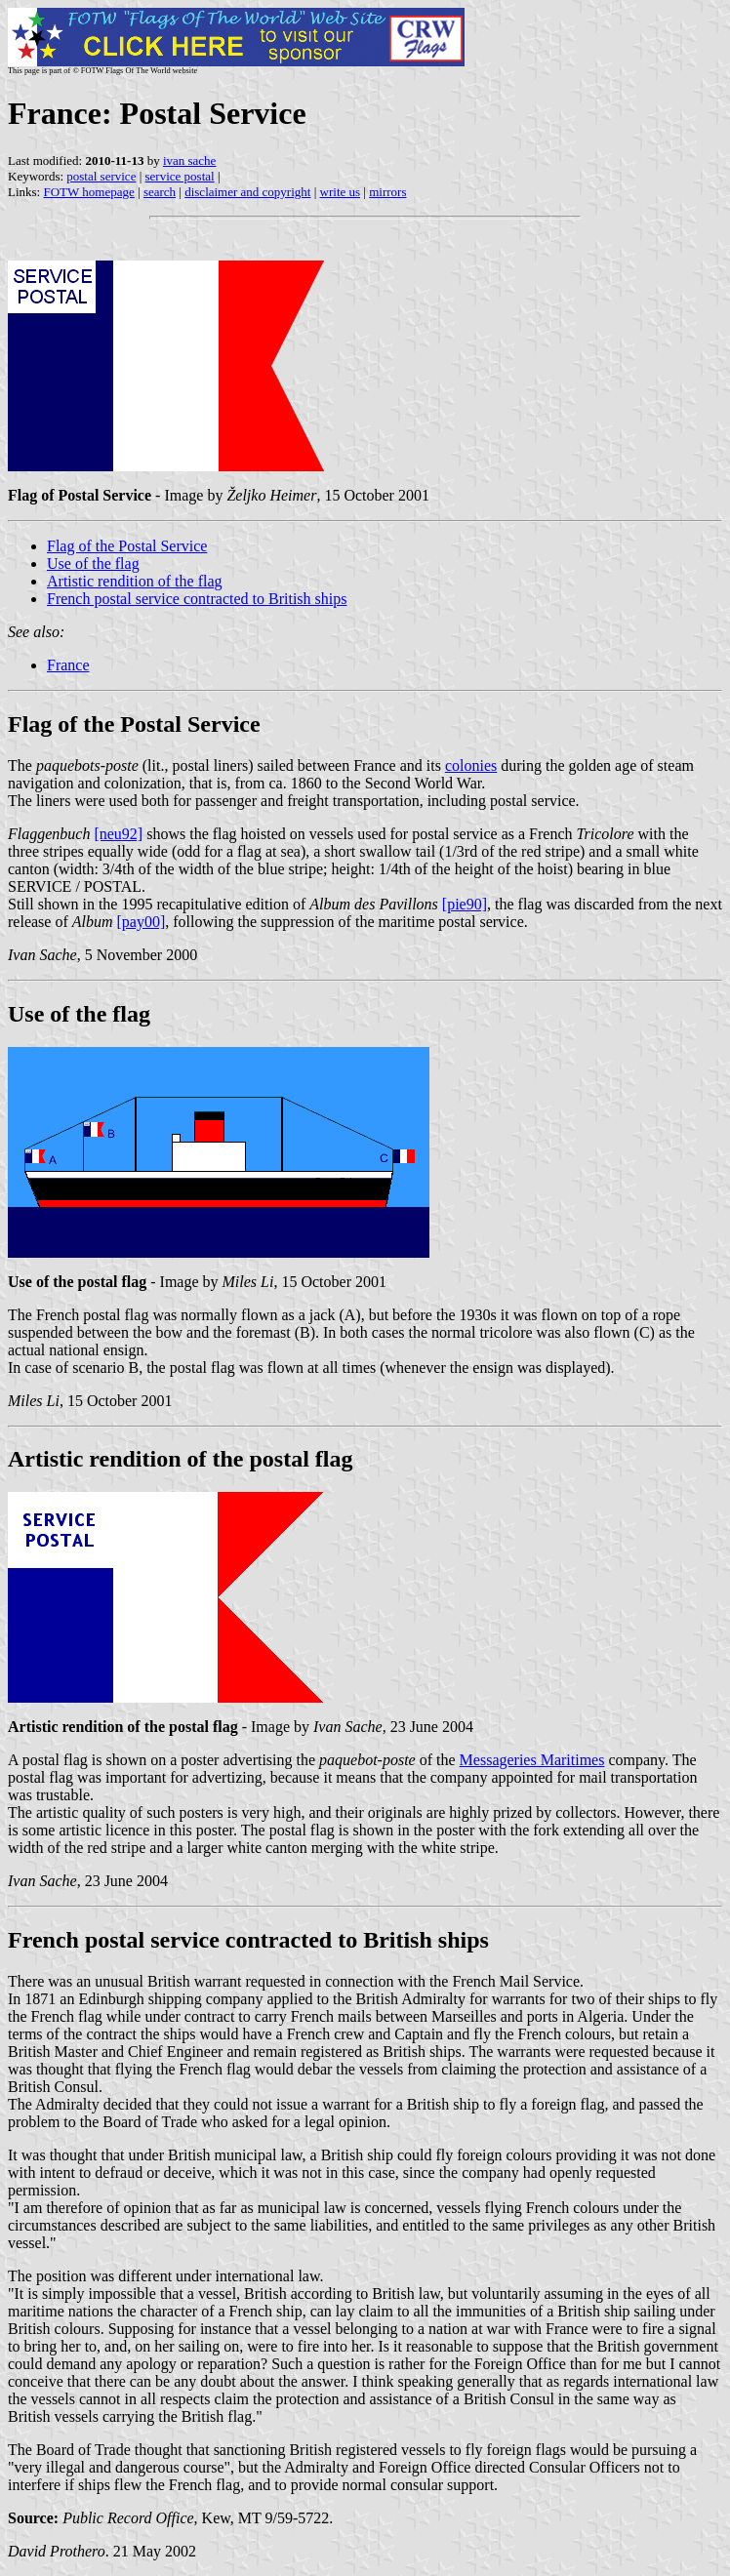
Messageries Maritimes (532, 1759)
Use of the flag (93, 563)
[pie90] (464, 904)
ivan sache (190, 160)
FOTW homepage (88, 191)
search (159, 191)
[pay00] (141, 921)
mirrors (387, 191)
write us (340, 191)
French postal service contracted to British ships (196, 598)
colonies (471, 765)
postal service (101, 176)
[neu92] (118, 833)
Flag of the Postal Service (127, 546)
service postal (180, 176)
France (68, 665)
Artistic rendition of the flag (135, 581)
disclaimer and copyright (247, 191)
